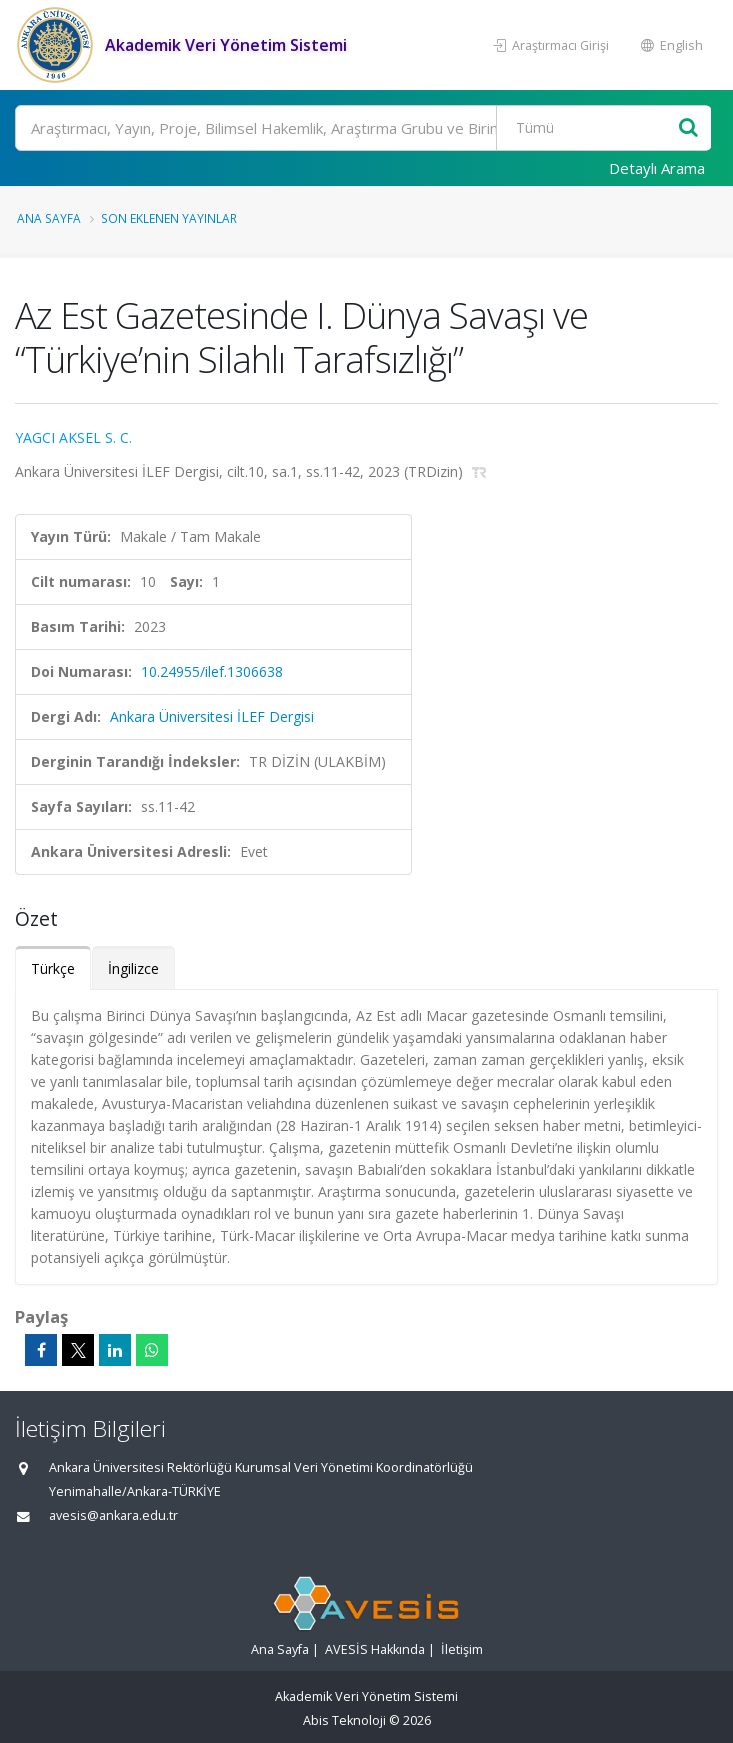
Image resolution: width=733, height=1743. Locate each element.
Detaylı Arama (657, 168)
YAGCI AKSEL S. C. (73, 437)
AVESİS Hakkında (375, 1649)
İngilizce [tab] (133, 968)
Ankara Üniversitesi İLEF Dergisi (212, 716)
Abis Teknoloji (344, 1720)
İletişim (462, 1649)
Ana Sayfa (49, 218)
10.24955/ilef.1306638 (212, 671)
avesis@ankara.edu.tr (113, 1515)
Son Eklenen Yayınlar (169, 218)
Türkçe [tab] (53, 968)
